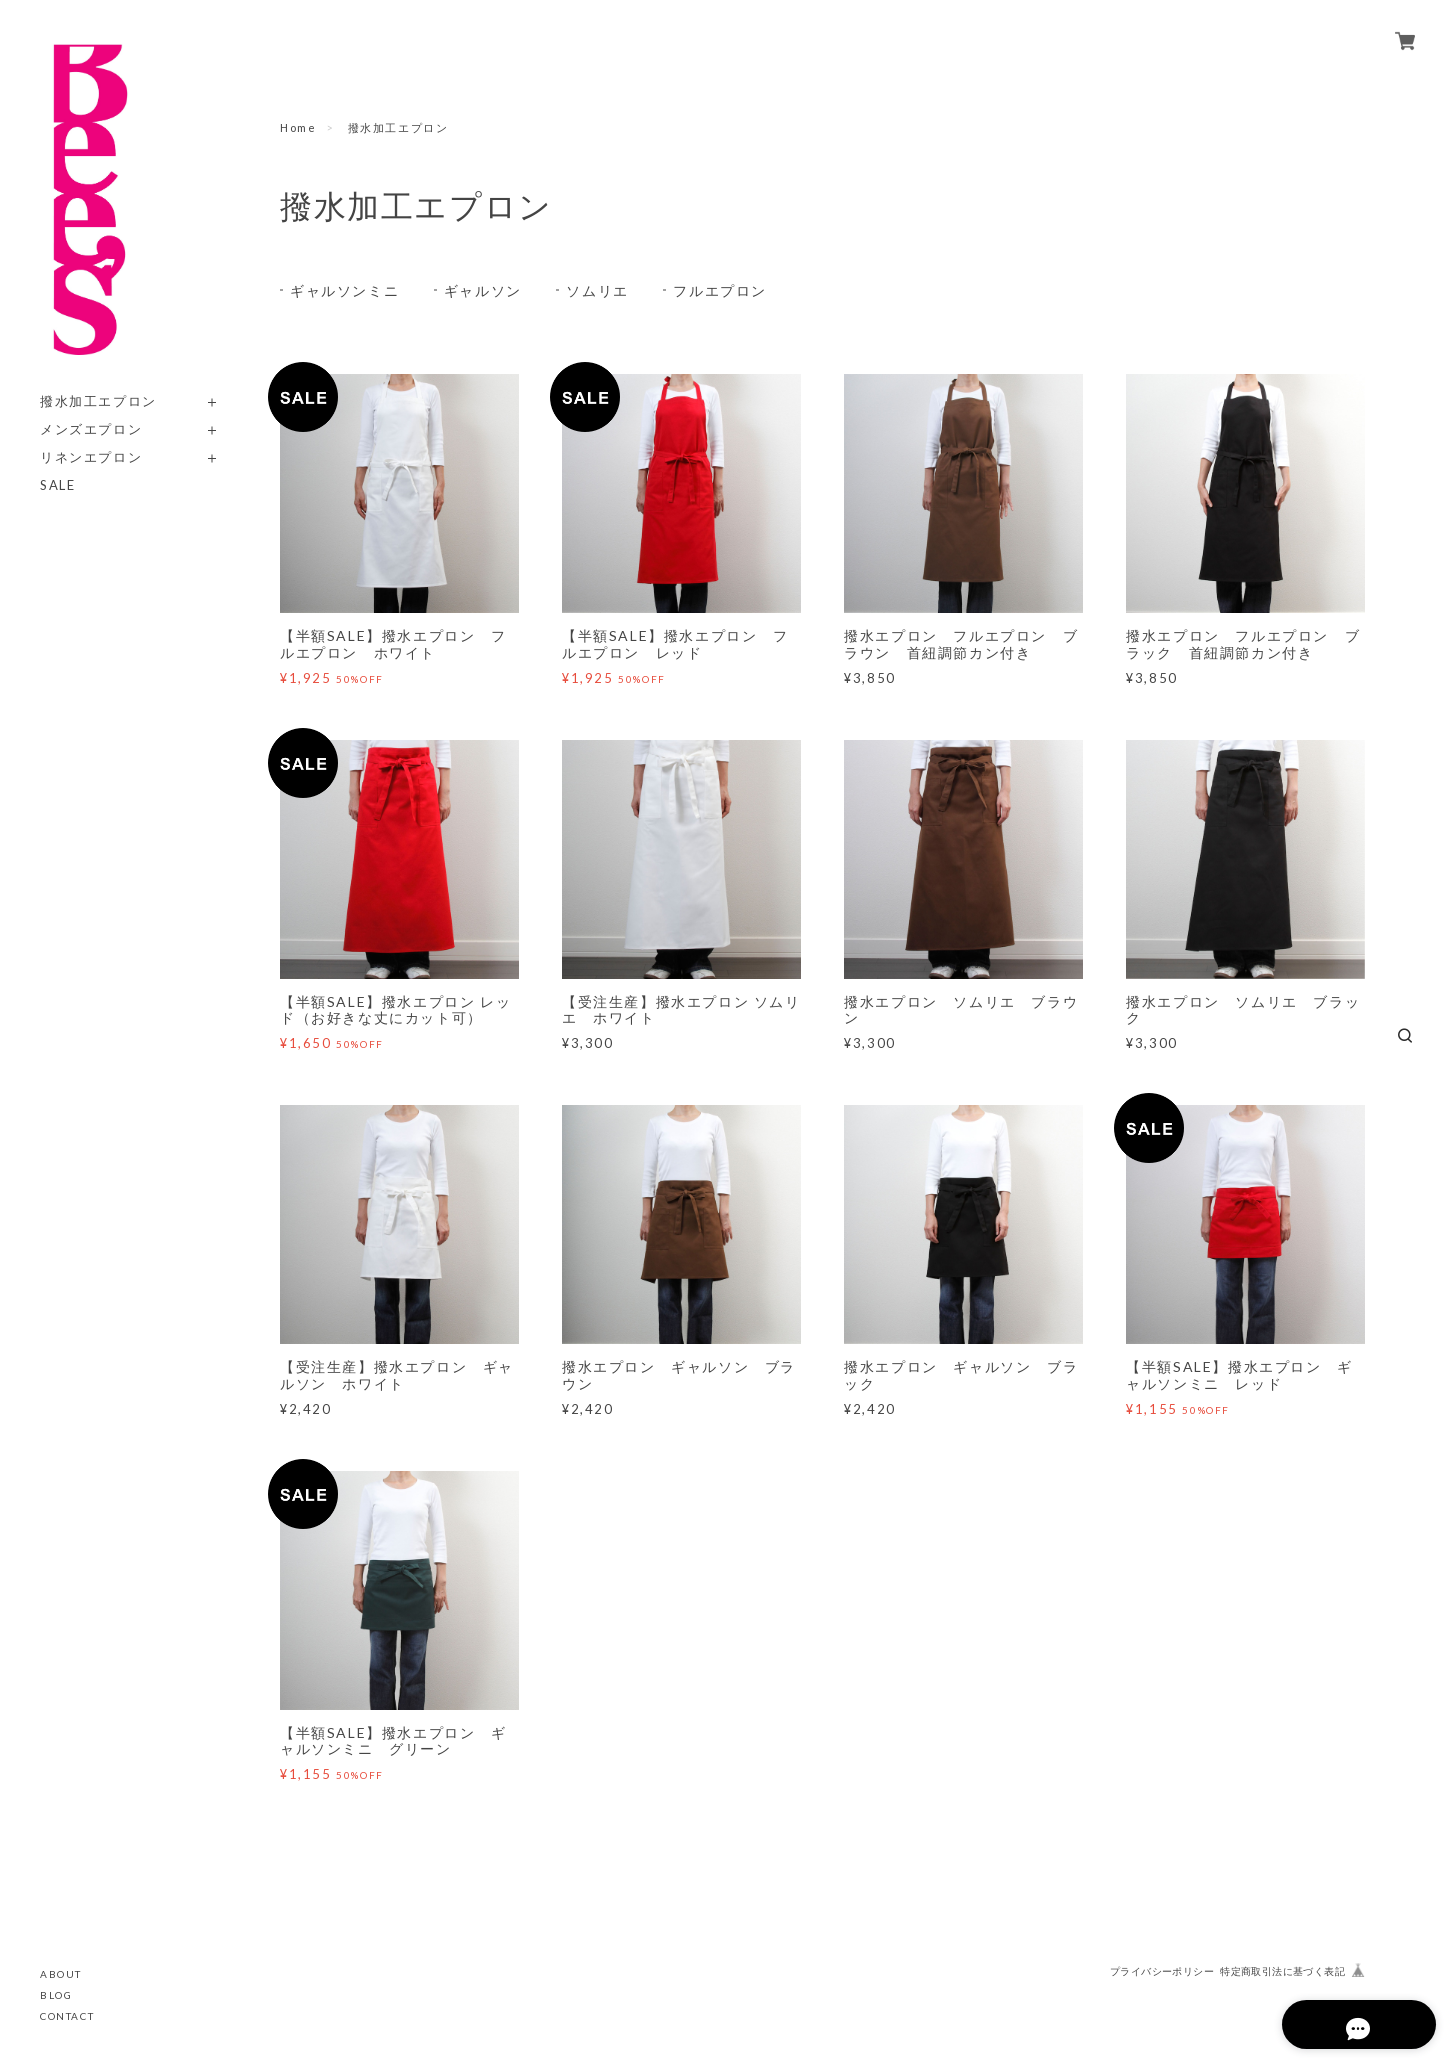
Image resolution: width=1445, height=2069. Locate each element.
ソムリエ (597, 290)
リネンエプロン (91, 457)
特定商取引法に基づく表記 (1282, 1971)
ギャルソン (483, 290)
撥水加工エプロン (98, 401)
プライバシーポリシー (1162, 1971)
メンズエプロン (91, 429)
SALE (57, 485)
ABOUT (61, 1974)
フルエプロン (720, 290)
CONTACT (67, 2016)
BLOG (56, 1995)
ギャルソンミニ (344, 290)
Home (298, 127)
